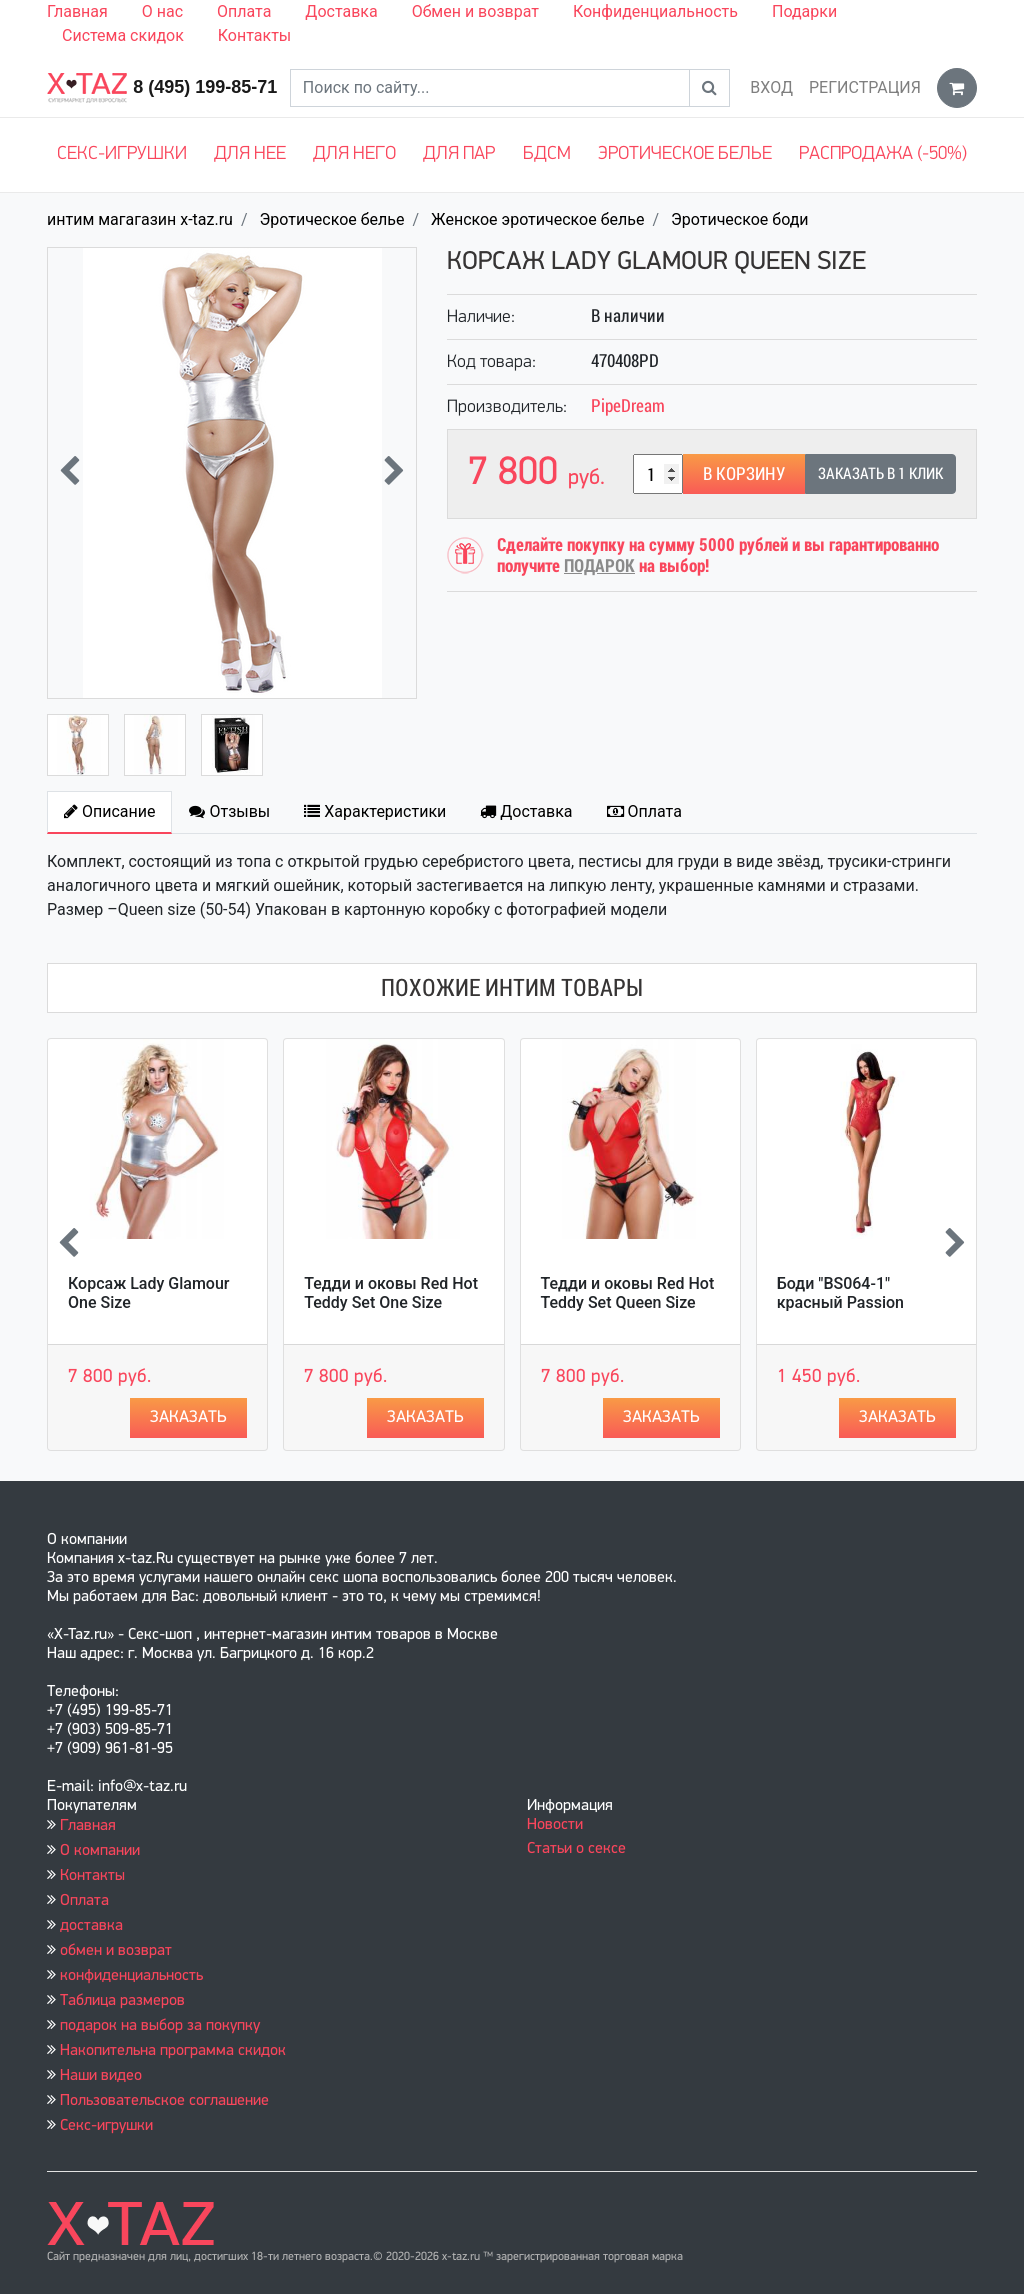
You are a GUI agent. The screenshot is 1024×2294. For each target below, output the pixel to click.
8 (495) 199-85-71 (205, 87)
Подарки (804, 11)
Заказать (188, 1417)
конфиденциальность (131, 1976)
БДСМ (547, 154)
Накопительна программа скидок (173, 2051)
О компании (100, 1851)
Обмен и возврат (475, 11)
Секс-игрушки (122, 154)
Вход (771, 87)
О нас (162, 11)
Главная (77, 11)
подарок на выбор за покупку (160, 2026)
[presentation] (69, 473)
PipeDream (628, 405)
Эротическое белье (685, 154)
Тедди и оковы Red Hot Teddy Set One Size (391, 1293)
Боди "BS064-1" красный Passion (840, 1293)
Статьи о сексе (576, 1849)
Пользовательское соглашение (164, 2101)
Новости (555, 1825)
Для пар (459, 154)
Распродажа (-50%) (883, 154)
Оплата (244, 11)
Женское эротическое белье (537, 219)
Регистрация (865, 87)
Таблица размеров (122, 2001)
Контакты (254, 35)
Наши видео (101, 2076)
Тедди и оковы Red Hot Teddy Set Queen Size (628, 1293)
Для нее (250, 154)
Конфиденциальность (655, 11)
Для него (354, 154)
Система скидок (123, 35)
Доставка (341, 11)
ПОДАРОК (599, 565)
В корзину (744, 473)
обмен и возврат (116, 1951)
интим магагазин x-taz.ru (140, 219)
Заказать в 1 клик (880, 473)
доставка (91, 1926)
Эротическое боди (740, 219)
